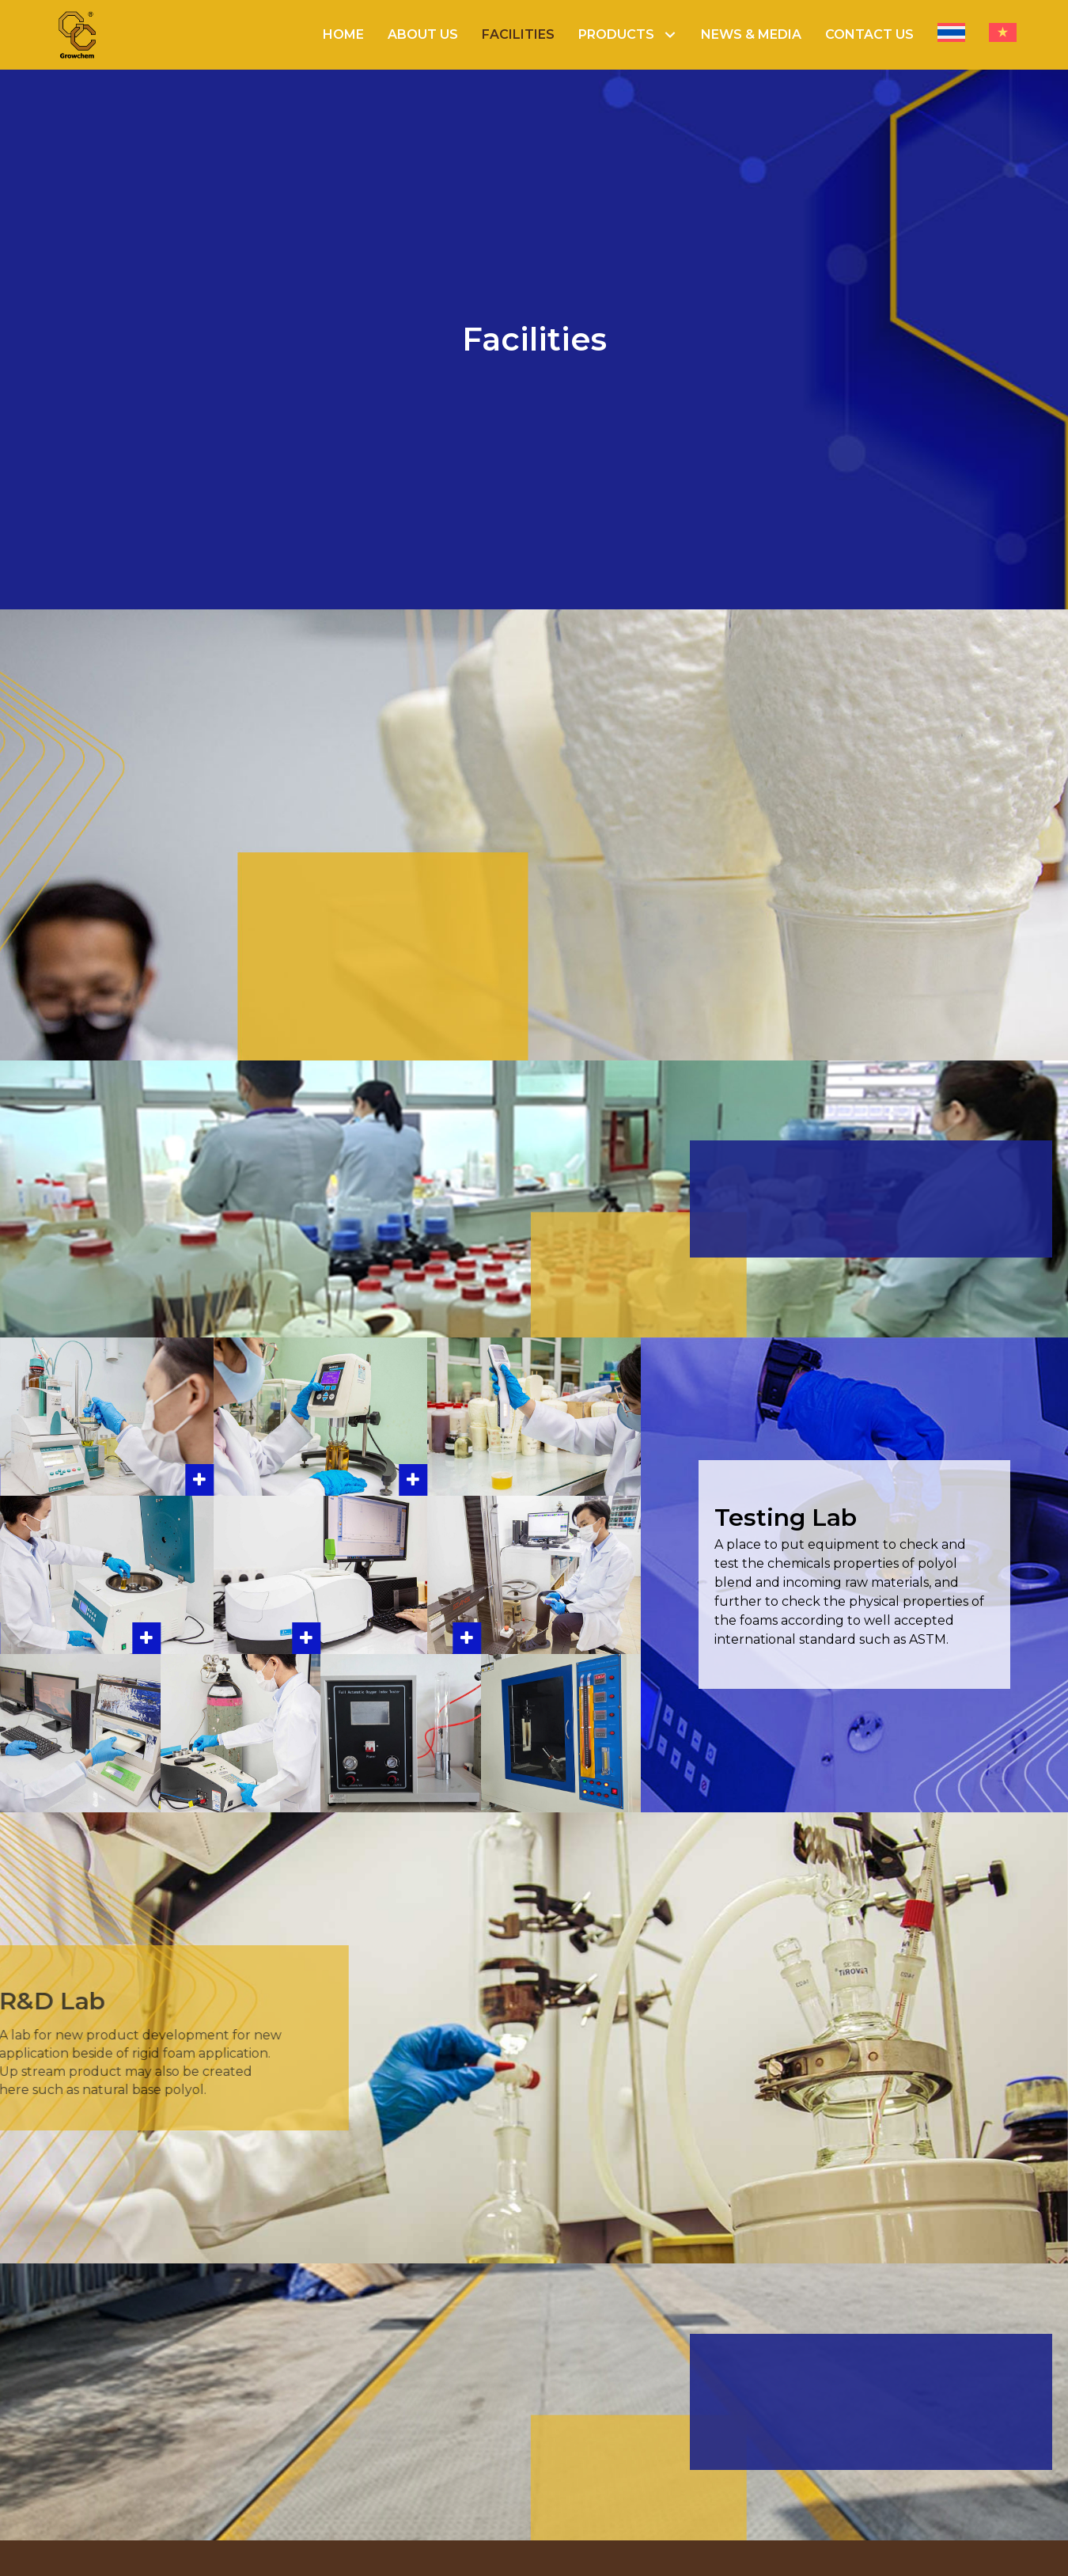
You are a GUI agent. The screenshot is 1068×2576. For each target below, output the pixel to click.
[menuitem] (951, 35)
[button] (669, 35)
